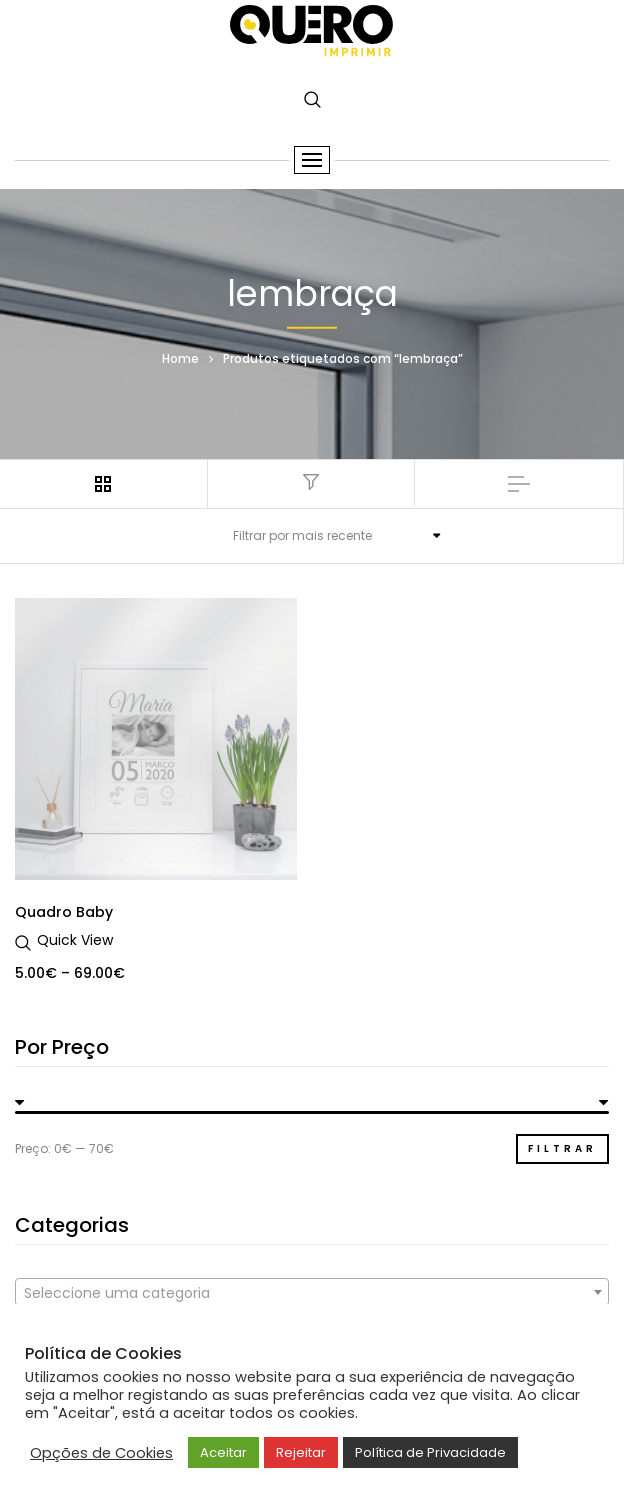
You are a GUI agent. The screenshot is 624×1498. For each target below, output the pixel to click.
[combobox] (312, 1292)
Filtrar (562, 1148)
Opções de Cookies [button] (101, 1453)
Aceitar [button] (223, 1452)
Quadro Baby (64, 912)
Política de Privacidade (430, 1452)
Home (180, 357)
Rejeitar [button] (301, 1452)
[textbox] (312, 1293)
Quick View (75, 940)
